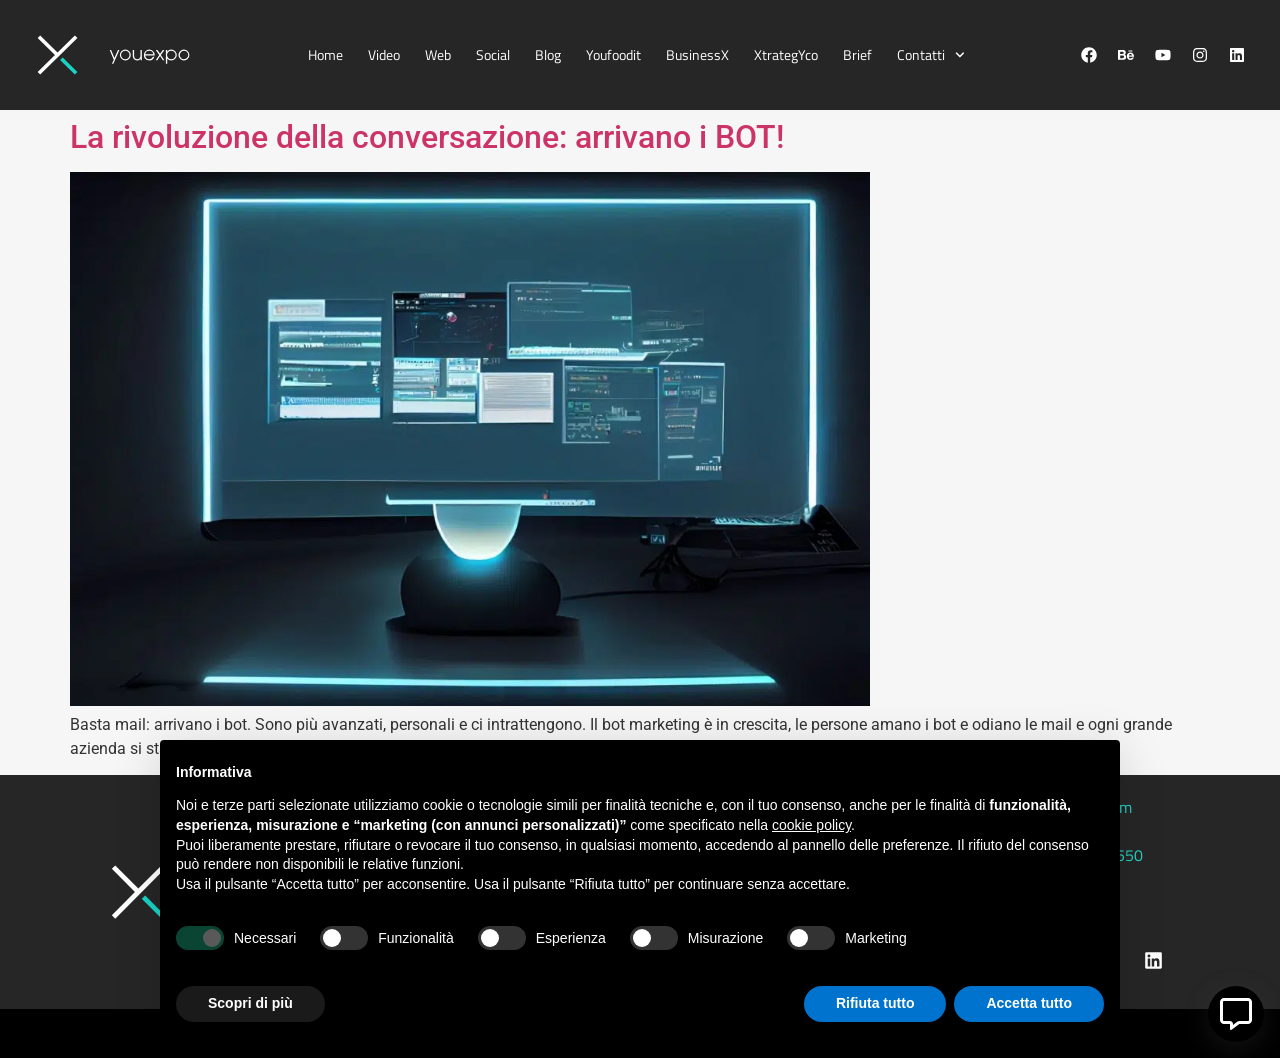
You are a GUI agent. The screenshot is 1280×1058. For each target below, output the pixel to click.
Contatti (931, 55)
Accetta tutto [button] (1029, 1003)
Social (493, 54)
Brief (857, 54)
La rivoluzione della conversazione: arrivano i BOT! (427, 137)
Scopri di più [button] (250, 1003)
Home (325, 54)
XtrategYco (786, 54)
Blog (548, 54)
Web (438, 54)
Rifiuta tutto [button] (875, 1003)
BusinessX (697, 54)
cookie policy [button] (811, 825)
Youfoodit (613, 54)
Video (384, 54)
